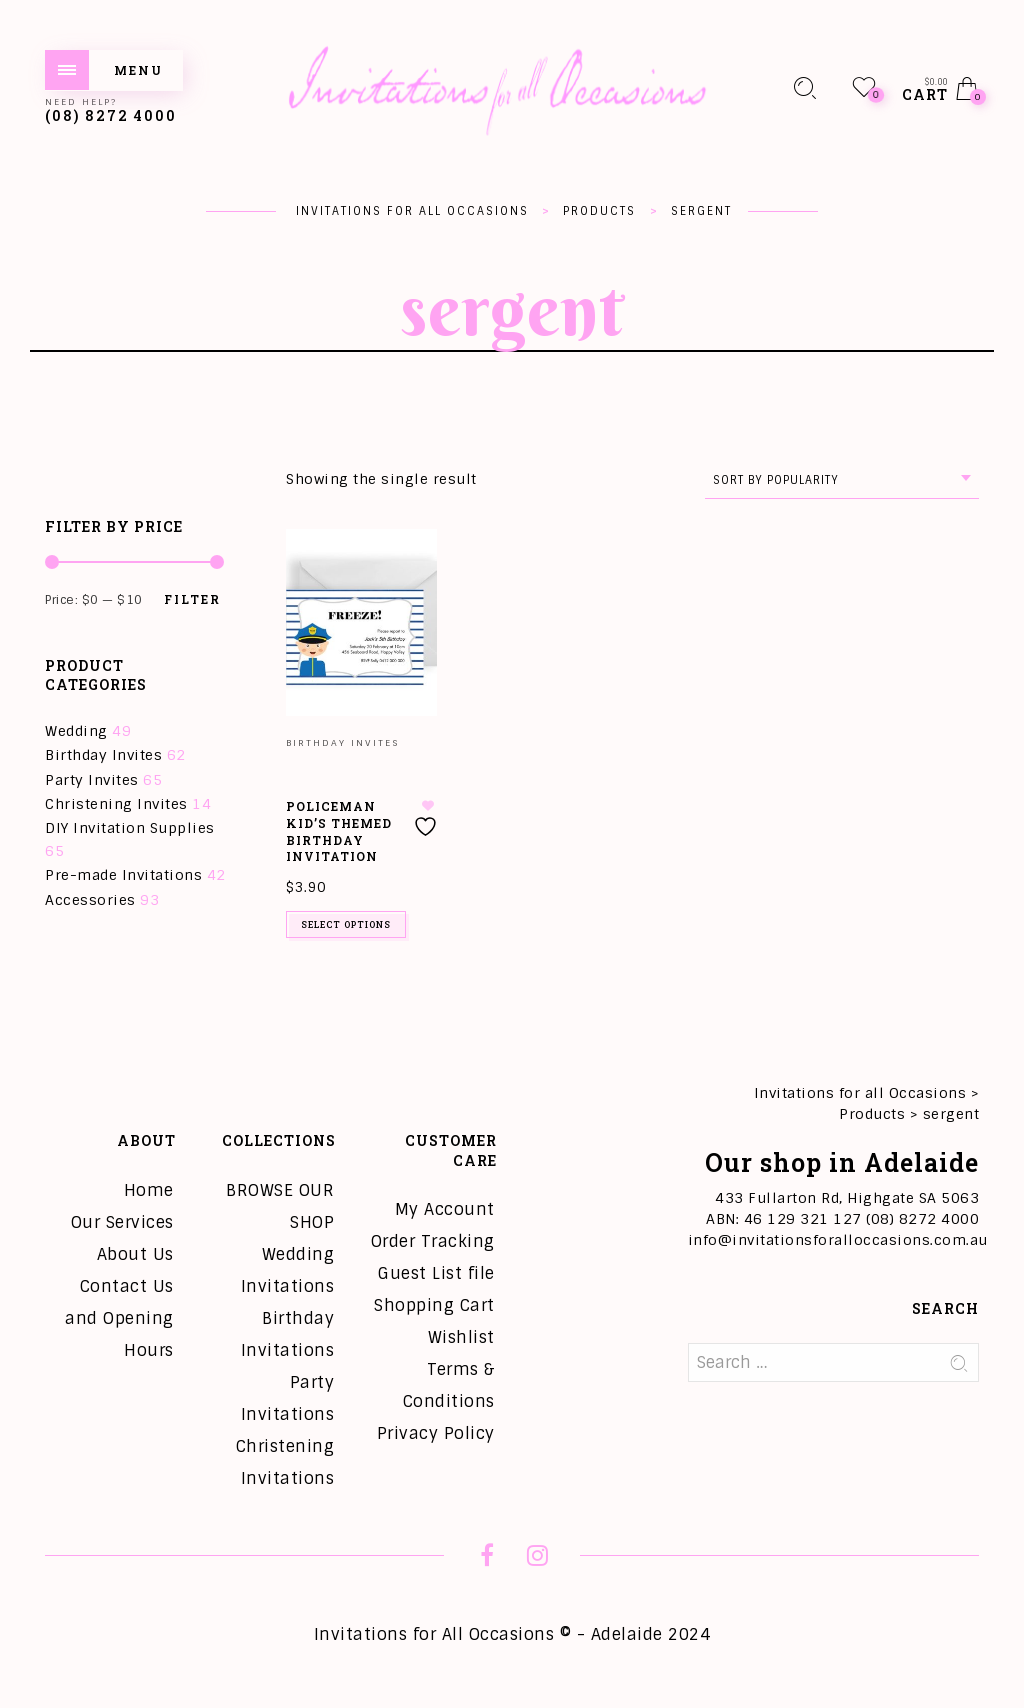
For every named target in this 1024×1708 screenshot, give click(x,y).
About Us (135, 1254)
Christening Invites (116, 804)
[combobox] (842, 480)
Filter (192, 599)
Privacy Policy (436, 1433)
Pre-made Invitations (123, 875)
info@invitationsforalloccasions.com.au (838, 1240)
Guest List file (436, 1273)
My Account (445, 1209)
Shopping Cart (434, 1305)
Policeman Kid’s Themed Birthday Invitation (339, 831)
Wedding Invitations (288, 1270)
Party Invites (92, 780)
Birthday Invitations (288, 1334)
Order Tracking (433, 1241)
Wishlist (461, 1337)
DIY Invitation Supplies (130, 828)
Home (149, 1190)
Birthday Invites (103, 755)
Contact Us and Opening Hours (119, 1318)
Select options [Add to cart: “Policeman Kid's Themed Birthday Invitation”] (346, 924)
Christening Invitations (285, 1462)
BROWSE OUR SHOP (280, 1206)
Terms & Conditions (449, 1385)
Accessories (90, 900)
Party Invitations (288, 1398)
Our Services (122, 1222)
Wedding (76, 731)
